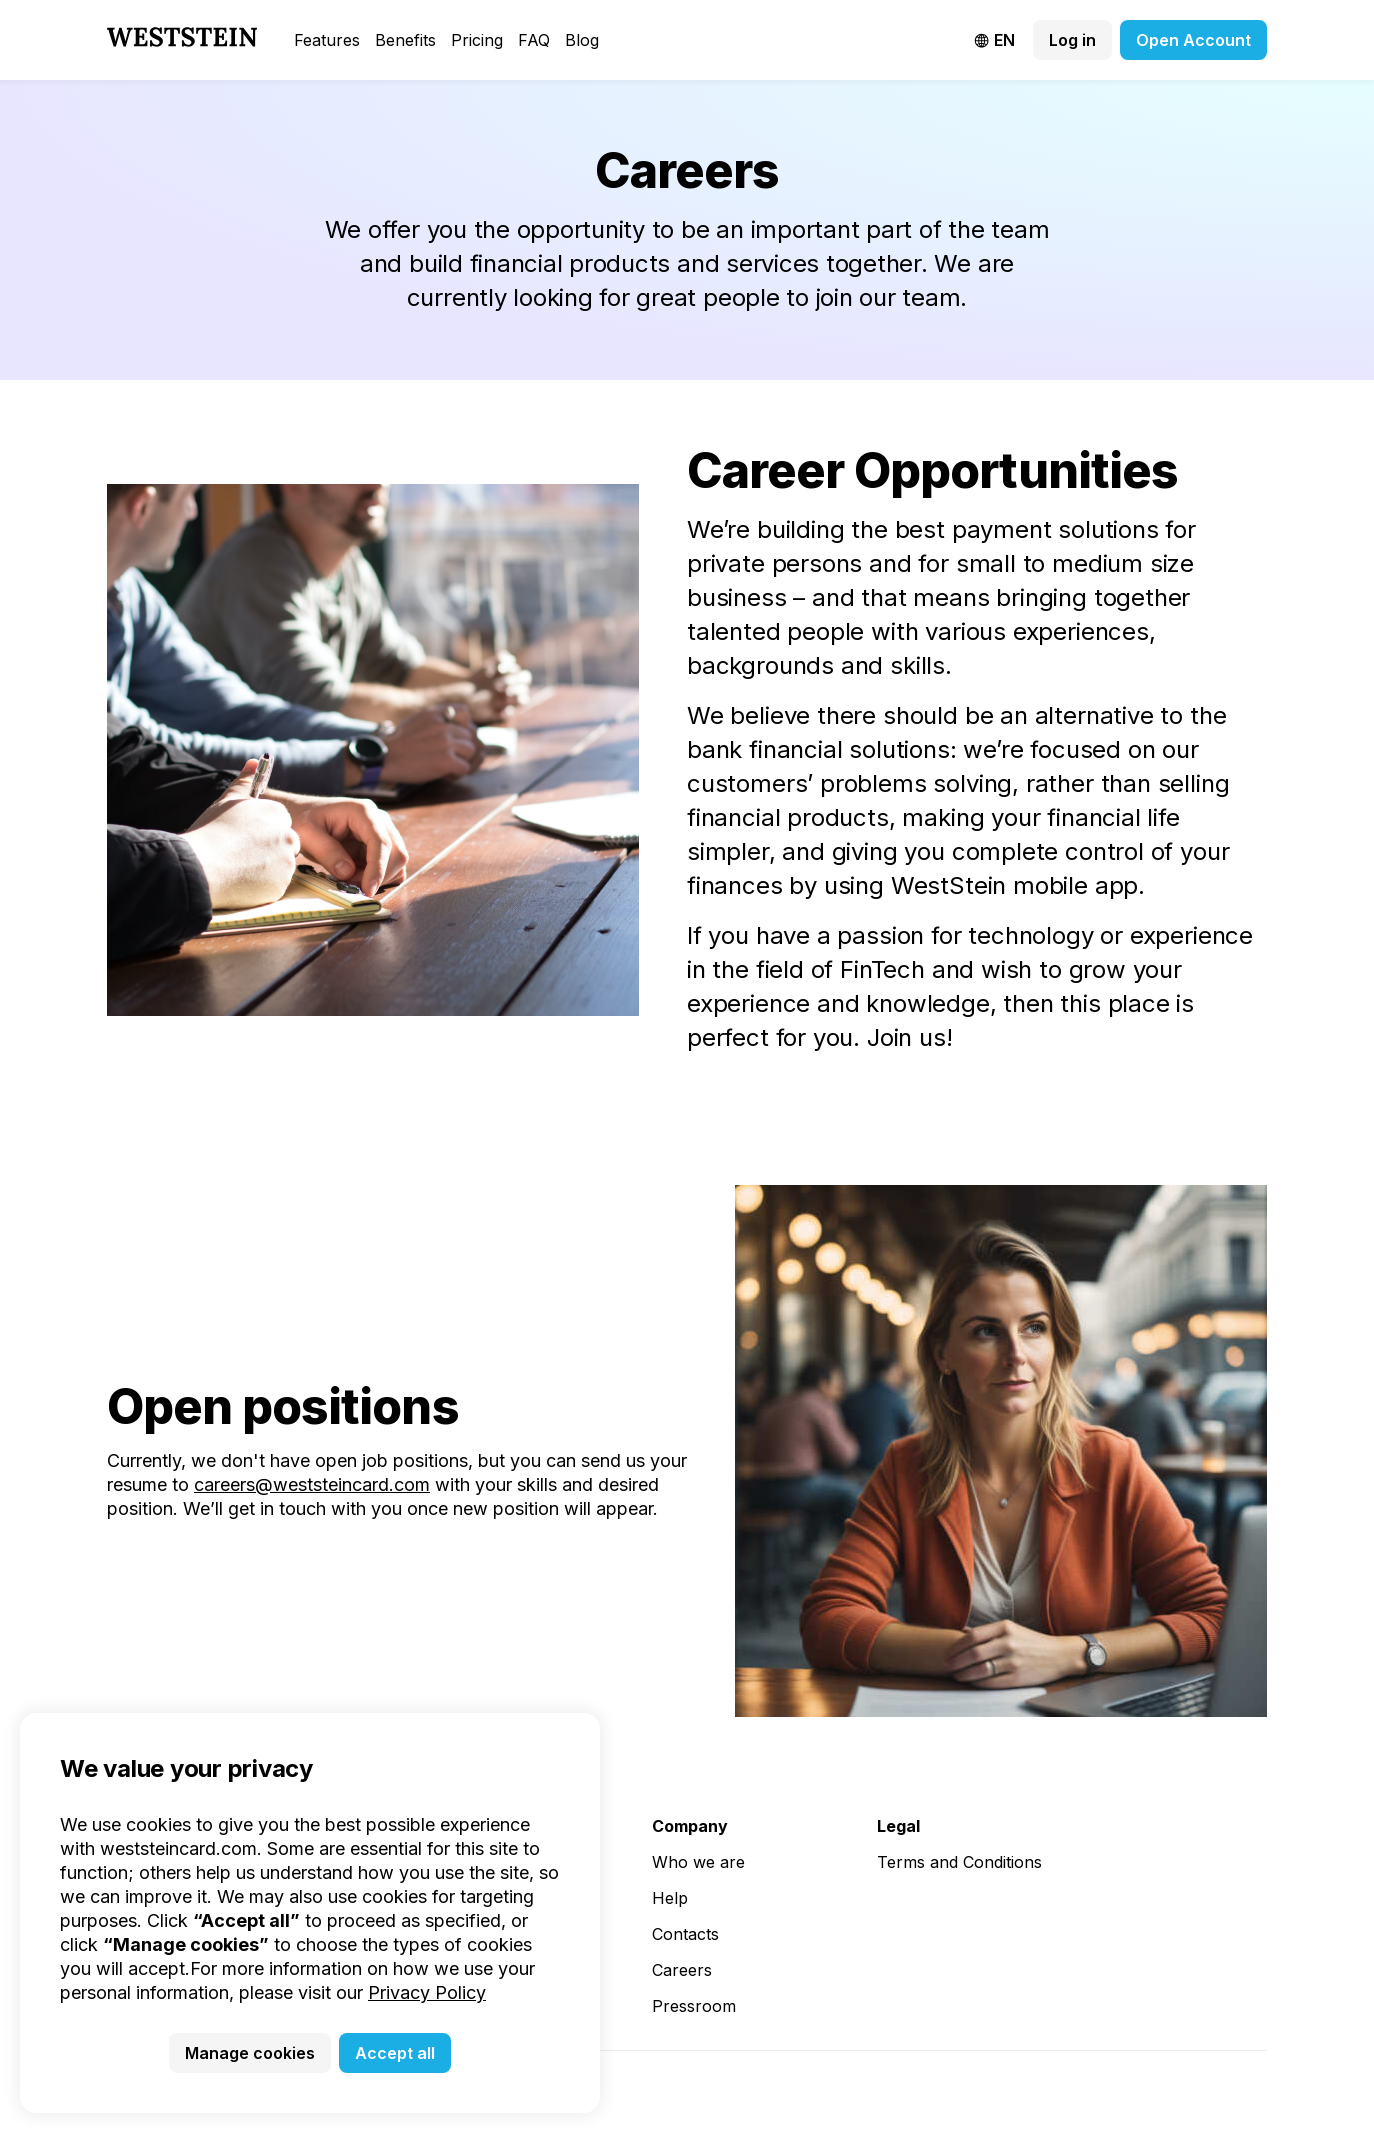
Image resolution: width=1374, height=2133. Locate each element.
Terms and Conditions (959, 1862)
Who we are (698, 1862)
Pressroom (694, 2006)
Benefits (405, 40)
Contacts (685, 1934)
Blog (582, 40)
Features (327, 40)
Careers (682, 1970)
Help (670, 1898)
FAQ (534, 40)
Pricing (477, 40)
